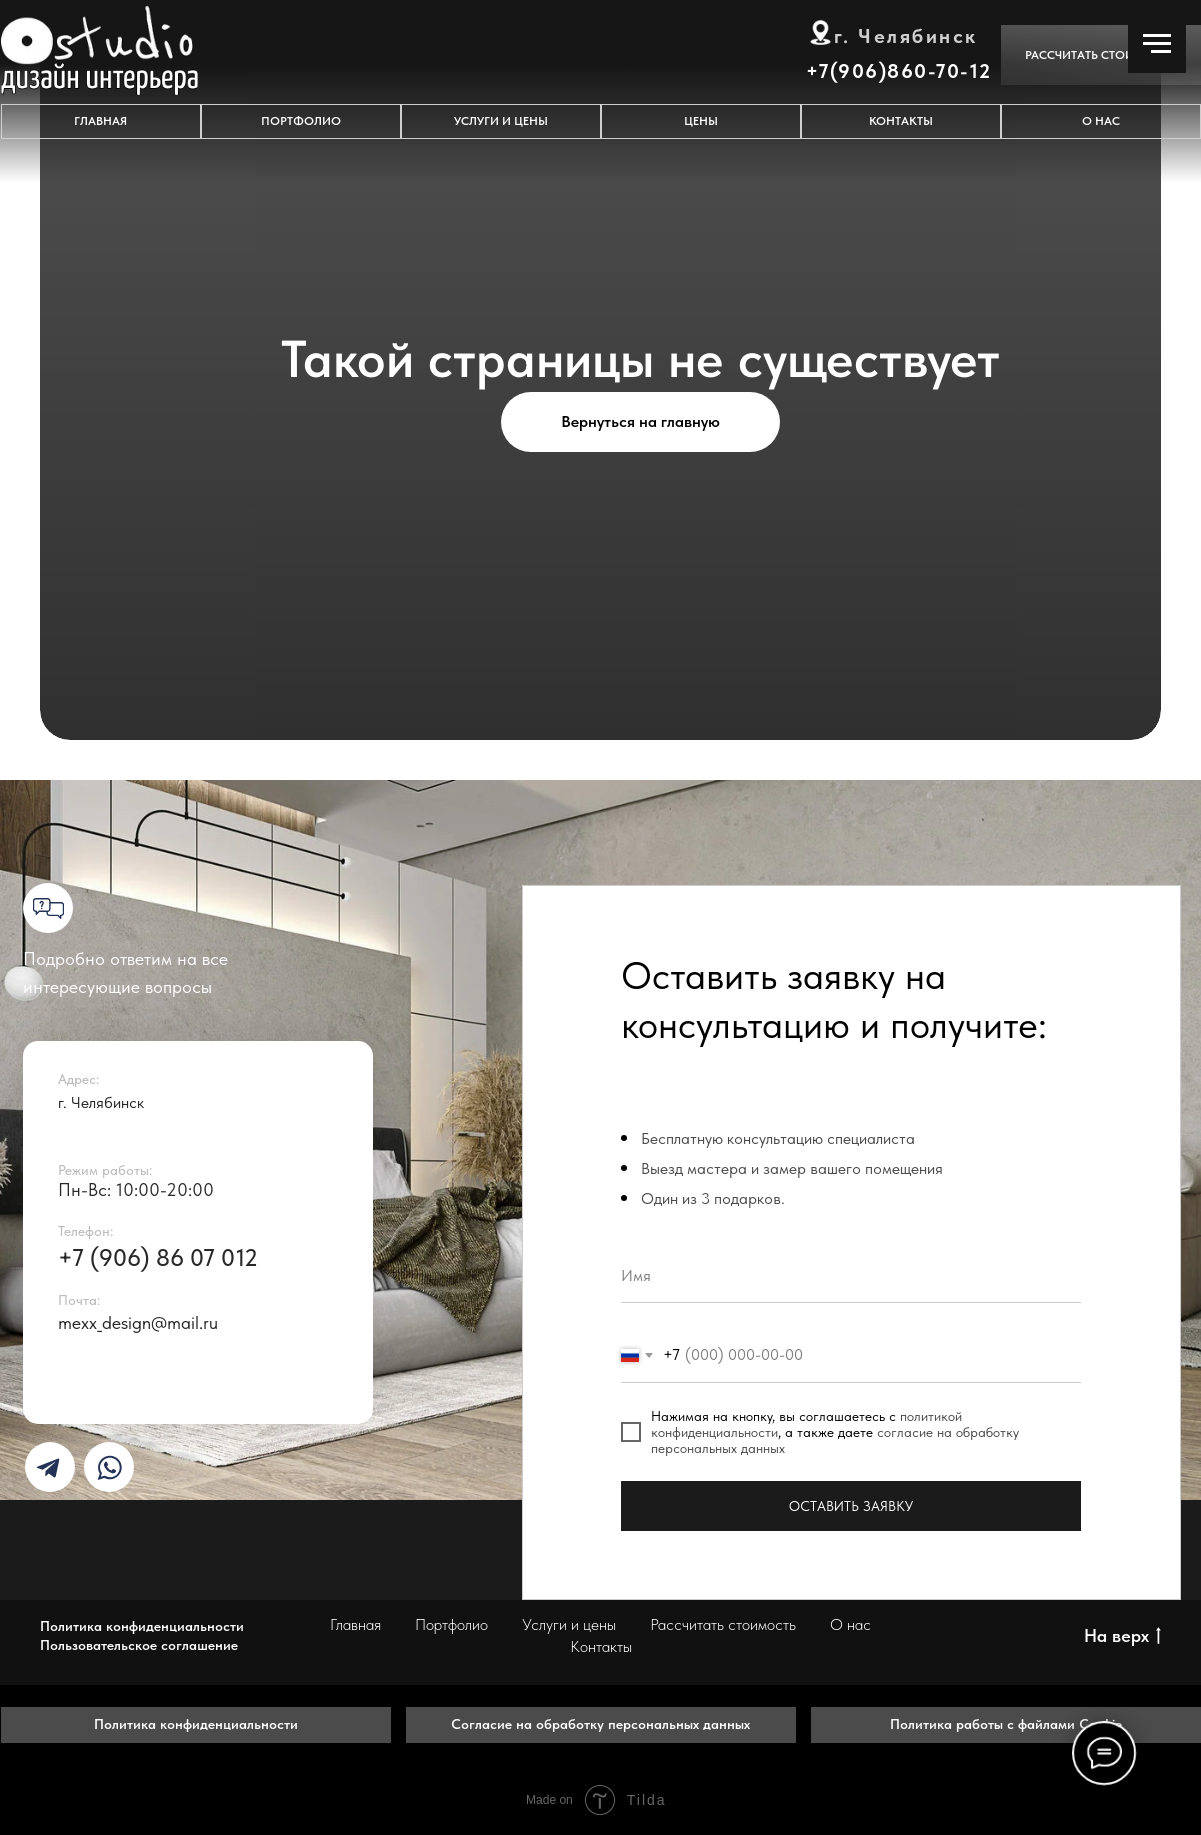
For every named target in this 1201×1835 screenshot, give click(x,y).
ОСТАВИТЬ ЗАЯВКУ (851, 1506)
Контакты (601, 1646)
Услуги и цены (569, 1624)
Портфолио (451, 1624)
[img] (48, 1468)
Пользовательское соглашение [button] (139, 1645)
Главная (355, 1624)
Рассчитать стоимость (723, 1624)
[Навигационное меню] (1157, 44)
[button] (1101, 55)
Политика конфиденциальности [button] (142, 1626)
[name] (851, 1275)
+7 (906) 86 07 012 (158, 1257)
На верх (1122, 1636)
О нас (850, 1624)
